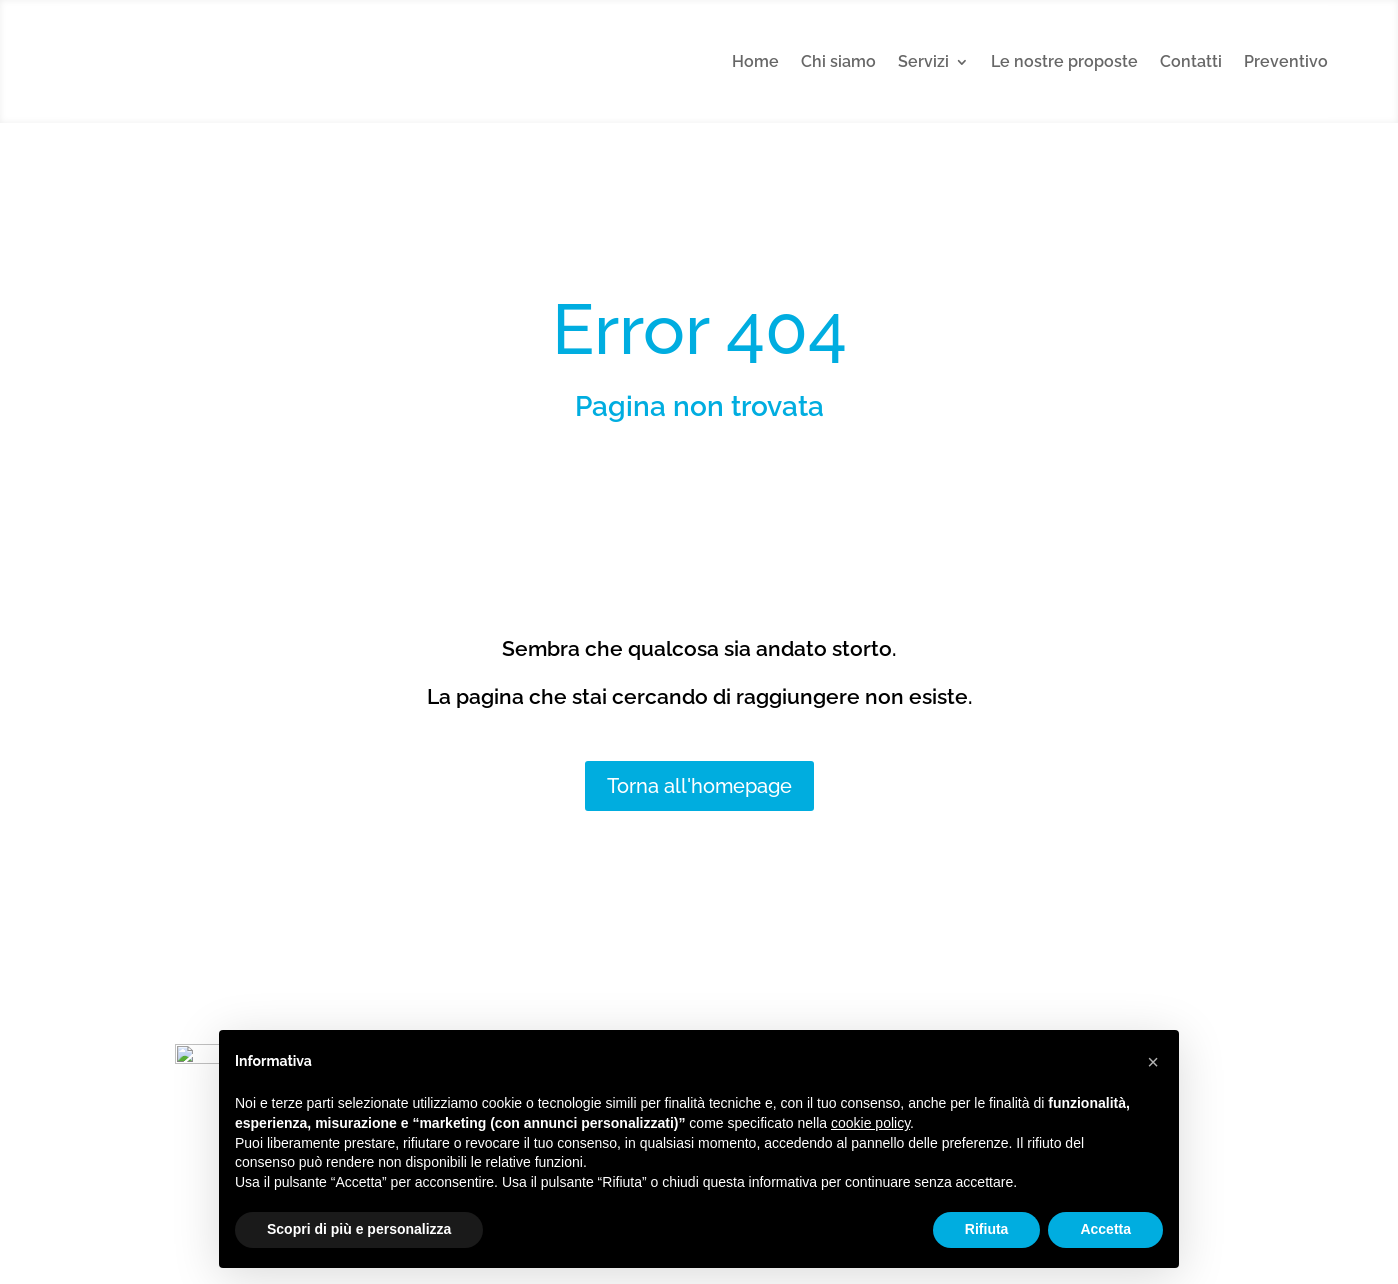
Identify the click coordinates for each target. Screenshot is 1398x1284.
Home (755, 61)
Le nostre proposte (1064, 61)
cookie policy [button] (870, 1123)
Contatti (1191, 61)
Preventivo (1286, 61)
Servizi (923, 61)
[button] (1153, 1062)
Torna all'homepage (699, 786)
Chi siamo (838, 61)
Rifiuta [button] (987, 1229)
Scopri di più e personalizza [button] (359, 1229)
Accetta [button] (1105, 1229)
